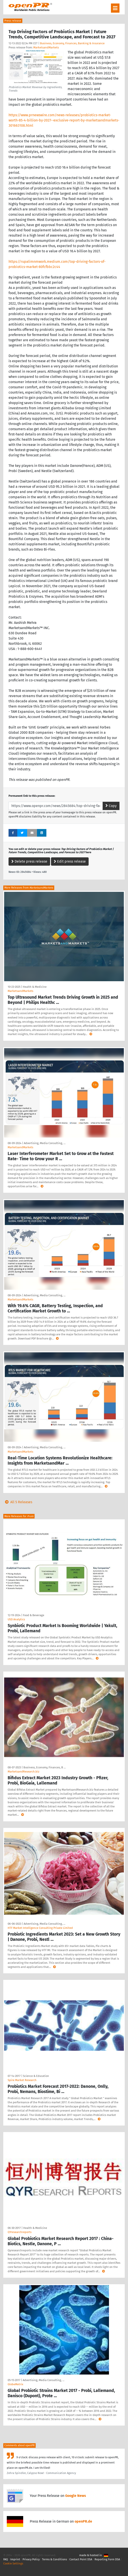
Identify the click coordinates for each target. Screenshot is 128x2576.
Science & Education (36, 2076)
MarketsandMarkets (46, 47)
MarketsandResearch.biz (23, 1771)
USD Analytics (16, 1619)
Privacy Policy (31, 2559)
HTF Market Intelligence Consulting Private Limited (40, 1927)
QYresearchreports (20, 2232)
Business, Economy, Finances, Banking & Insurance (72, 43)
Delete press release (29, 861)
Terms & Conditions (54, 2559)
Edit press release (70, 861)
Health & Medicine (35, 986)
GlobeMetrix (15, 2384)
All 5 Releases (17, 1502)
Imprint (15, 2559)
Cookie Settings (13, 2563)
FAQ (5, 2559)
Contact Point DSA (80, 2559)
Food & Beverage (33, 1615)
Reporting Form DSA (107, 2559)
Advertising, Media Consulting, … (44, 1143)
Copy (111, 806)
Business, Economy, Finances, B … (44, 1767)
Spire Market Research (22, 2080)
